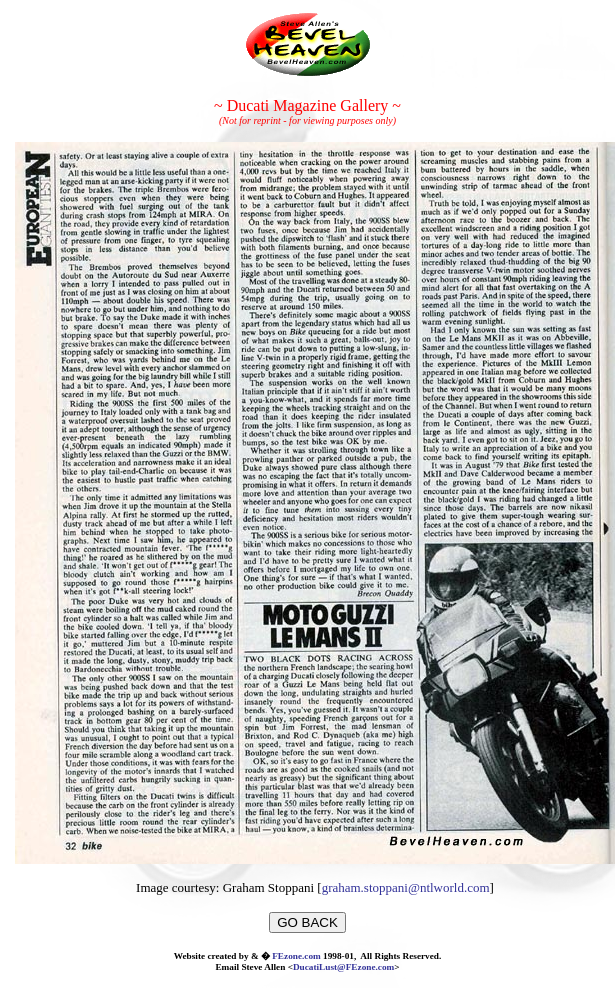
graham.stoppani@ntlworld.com (406, 887)
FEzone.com (296, 956)
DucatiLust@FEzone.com (343, 967)
